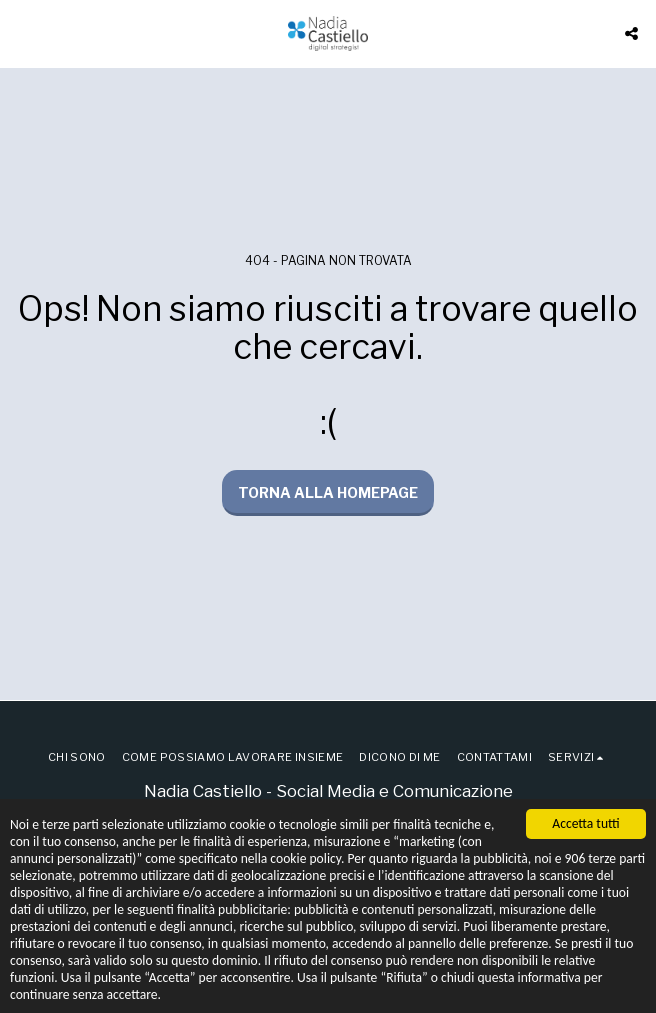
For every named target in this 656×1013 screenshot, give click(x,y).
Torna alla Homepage (328, 492)
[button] (22, 33)
